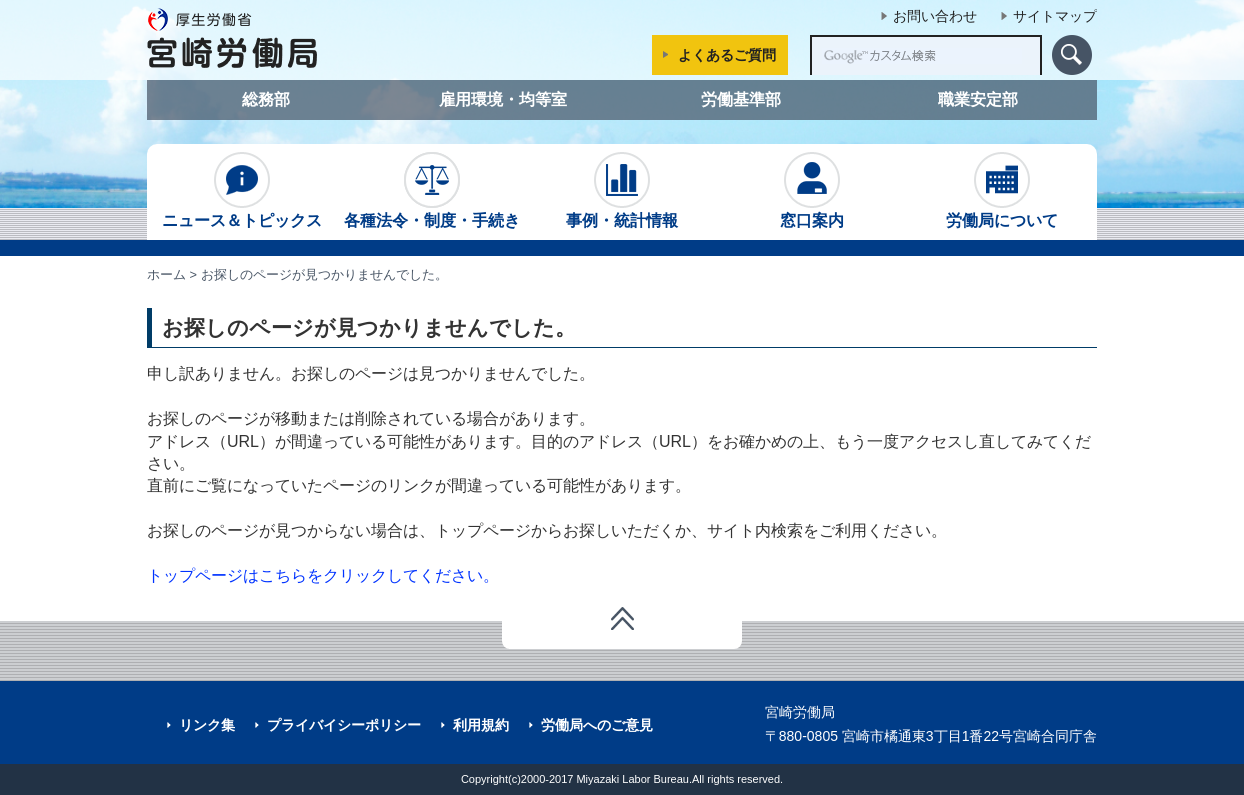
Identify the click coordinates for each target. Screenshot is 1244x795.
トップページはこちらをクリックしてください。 (323, 575)
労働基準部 (741, 99)
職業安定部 (978, 99)
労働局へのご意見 (597, 725)
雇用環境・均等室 (503, 99)
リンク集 (207, 725)
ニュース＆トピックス (242, 190)
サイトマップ (1055, 16)
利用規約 (481, 725)
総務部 (266, 99)
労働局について (1002, 190)
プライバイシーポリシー (344, 725)
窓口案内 (812, 190)
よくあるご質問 (727, 55)
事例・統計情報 (622, 190)
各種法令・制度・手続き (432, 190)
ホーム (166, 274)
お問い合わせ (935, 16)
